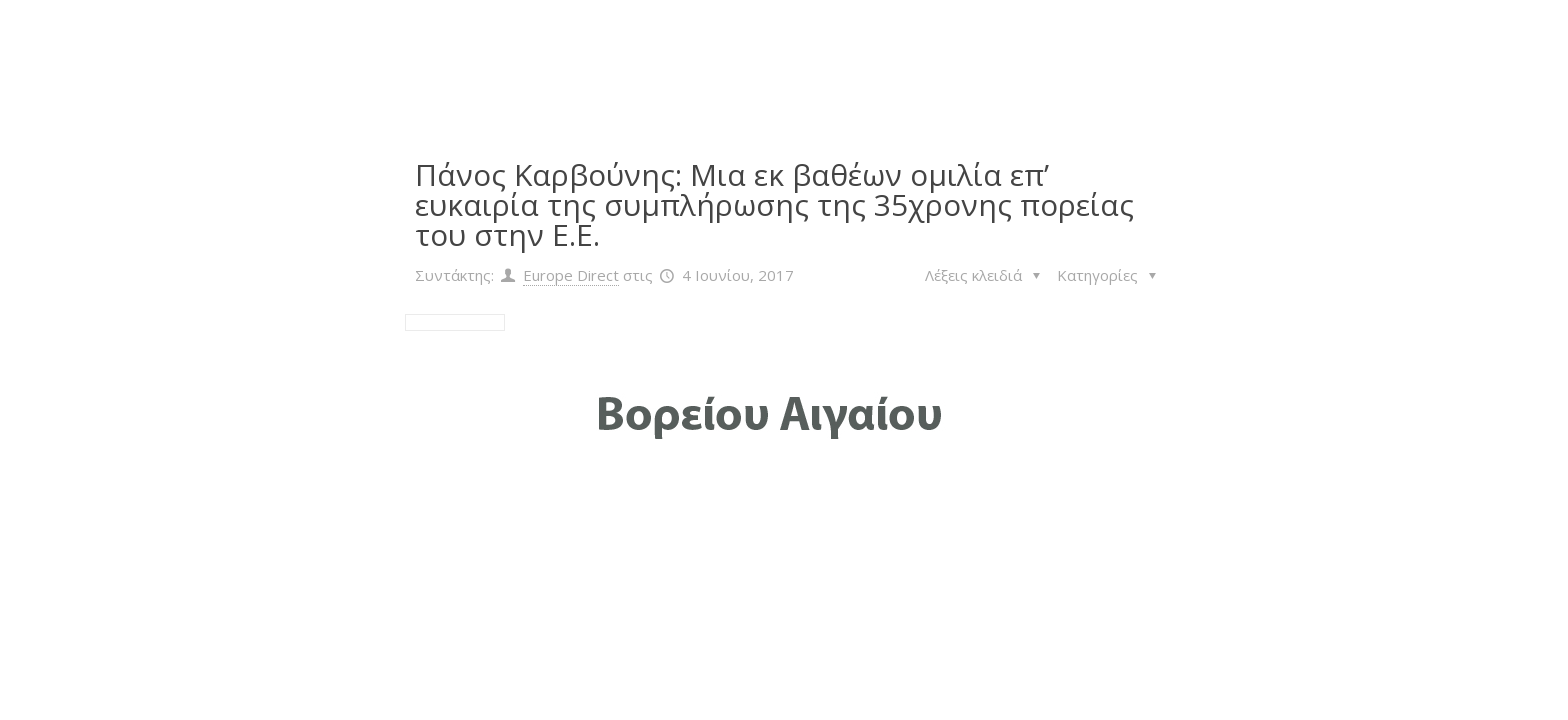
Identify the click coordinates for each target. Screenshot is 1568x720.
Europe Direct (571, 275)
